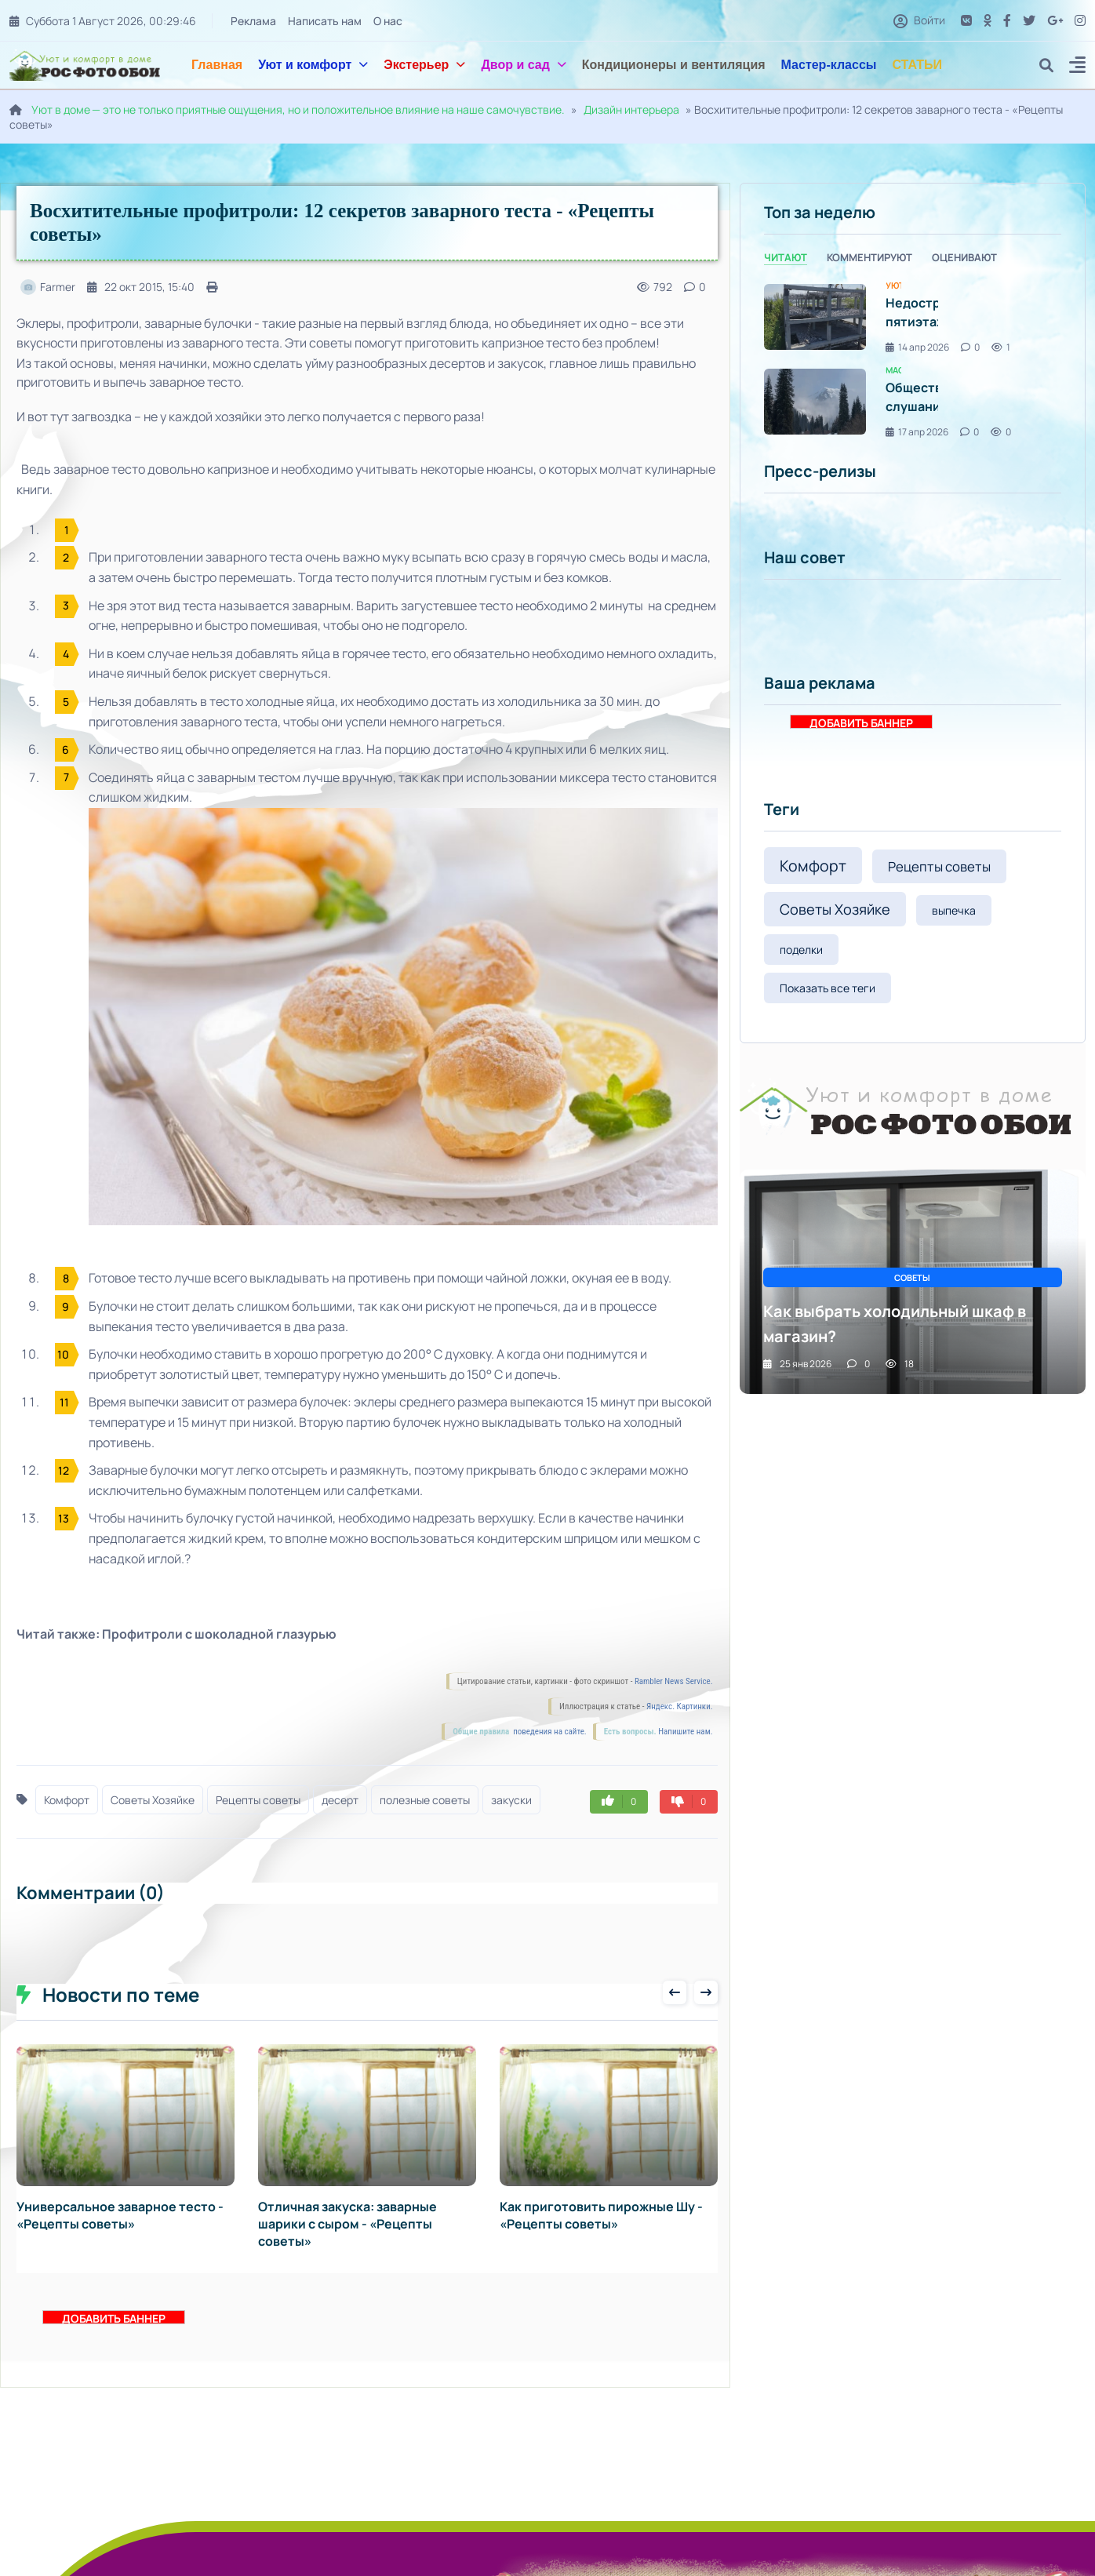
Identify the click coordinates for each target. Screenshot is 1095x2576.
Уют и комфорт (313, 64)
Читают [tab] (785, 257)
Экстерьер (424, 64)
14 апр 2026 (917, 347)
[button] (1077, 67)
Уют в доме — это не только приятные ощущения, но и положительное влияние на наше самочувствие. (298, 109)
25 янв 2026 (797, 1363)
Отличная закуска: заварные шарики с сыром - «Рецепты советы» (347, 2224)
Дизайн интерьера (631, 109)
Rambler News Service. (674, 1681)
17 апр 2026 (917, 431)
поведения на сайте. (549, 1731)
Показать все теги (827, 988)
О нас (387, 20)
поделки (801, 949)
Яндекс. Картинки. (679, 1706)
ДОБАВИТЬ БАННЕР (114, 2317)
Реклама (252, 20)
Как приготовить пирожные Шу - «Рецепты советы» (601, 2215)
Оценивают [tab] (964, 257)
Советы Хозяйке (153, 1799)
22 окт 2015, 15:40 (141, 286)
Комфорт (66, 1799)
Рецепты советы (258, 1799)
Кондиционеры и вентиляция (674, 64)
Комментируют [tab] (869, 257)
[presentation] (674, 1992)
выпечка (954, 910)
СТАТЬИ (916, 64)
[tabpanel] (912, 359)
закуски (511, 1799)
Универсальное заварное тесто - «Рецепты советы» (120, 2215)
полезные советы (425, 1799)
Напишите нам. (685, 1731)
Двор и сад (523, 64)
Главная (216, 64)
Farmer (47, 287)
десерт (340, 1799)
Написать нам (324, 20)
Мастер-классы (829, 64)
